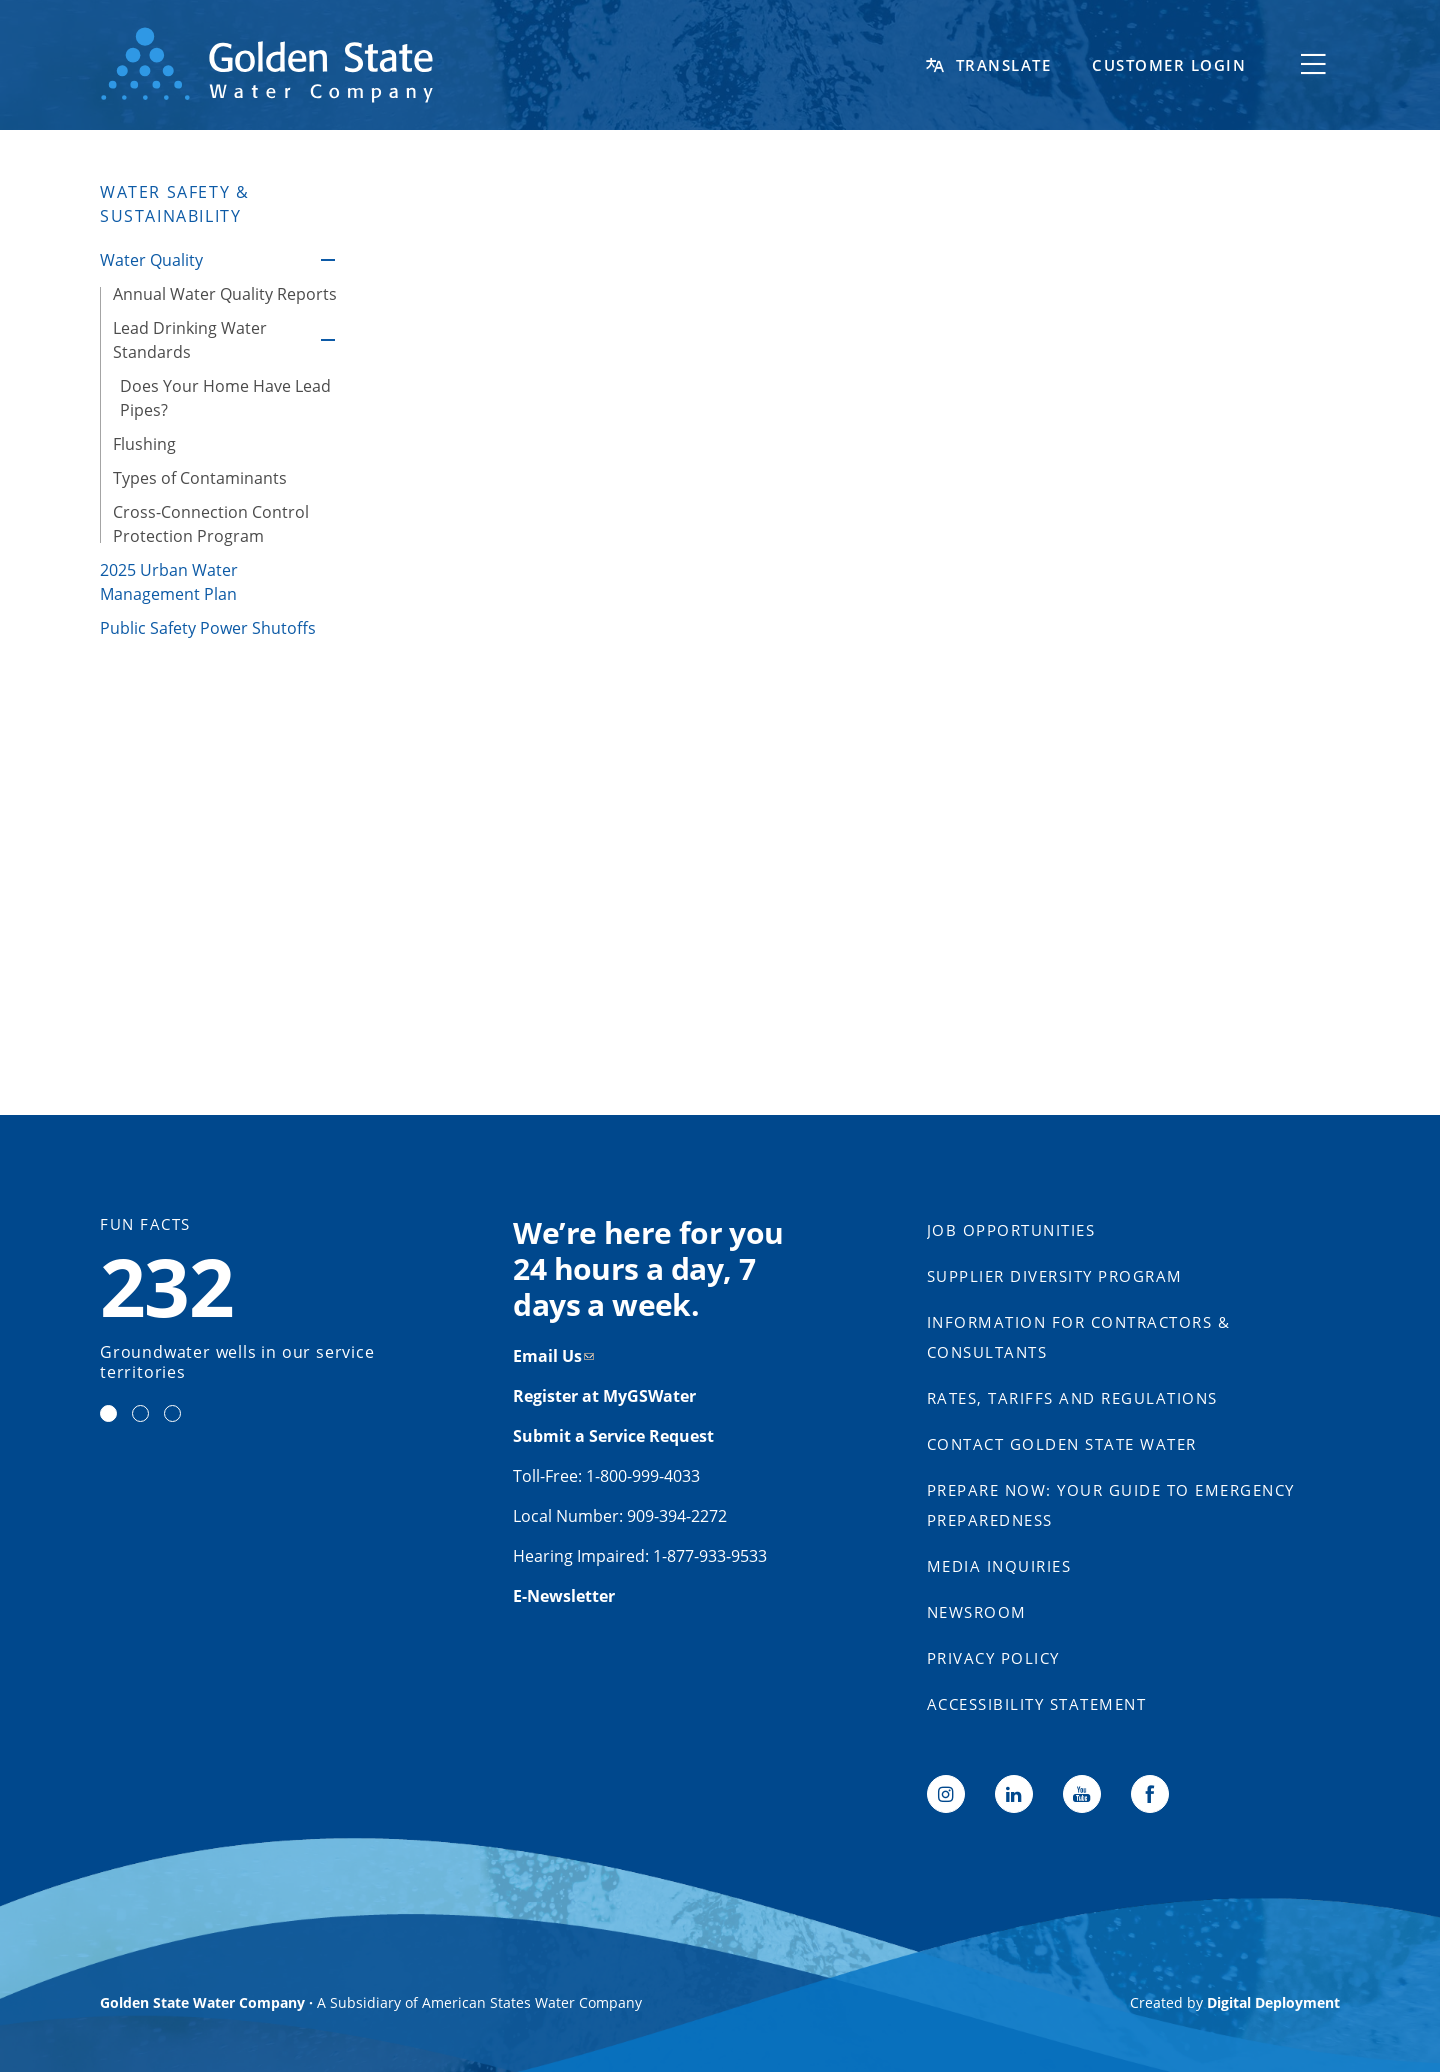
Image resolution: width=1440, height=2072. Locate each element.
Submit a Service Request (615, 1436)
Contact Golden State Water (1062, 1444)
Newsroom (977, 1612)
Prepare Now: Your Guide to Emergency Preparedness (1111, 1505)
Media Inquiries (999, 1566)
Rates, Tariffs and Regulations (1072, 1398)
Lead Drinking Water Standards (328, 340)
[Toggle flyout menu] (1313, 65)
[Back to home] (510, 65)
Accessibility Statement (1037, 1704)
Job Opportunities (1011, 1230)
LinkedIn (1014, 1794)
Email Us (547, 1356)
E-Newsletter (564, 1596)
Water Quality (328, 260)
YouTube (1082, 1794)
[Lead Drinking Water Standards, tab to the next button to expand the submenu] (208, 340)
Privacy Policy (993, 1658)
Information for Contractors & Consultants (1079, 1337)
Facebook (1150, 1794)
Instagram (946, 1794)
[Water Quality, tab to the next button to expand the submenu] (208, 260)
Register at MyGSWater (606, 1396)
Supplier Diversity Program (1055, 1276)
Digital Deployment (1273, 2002)
